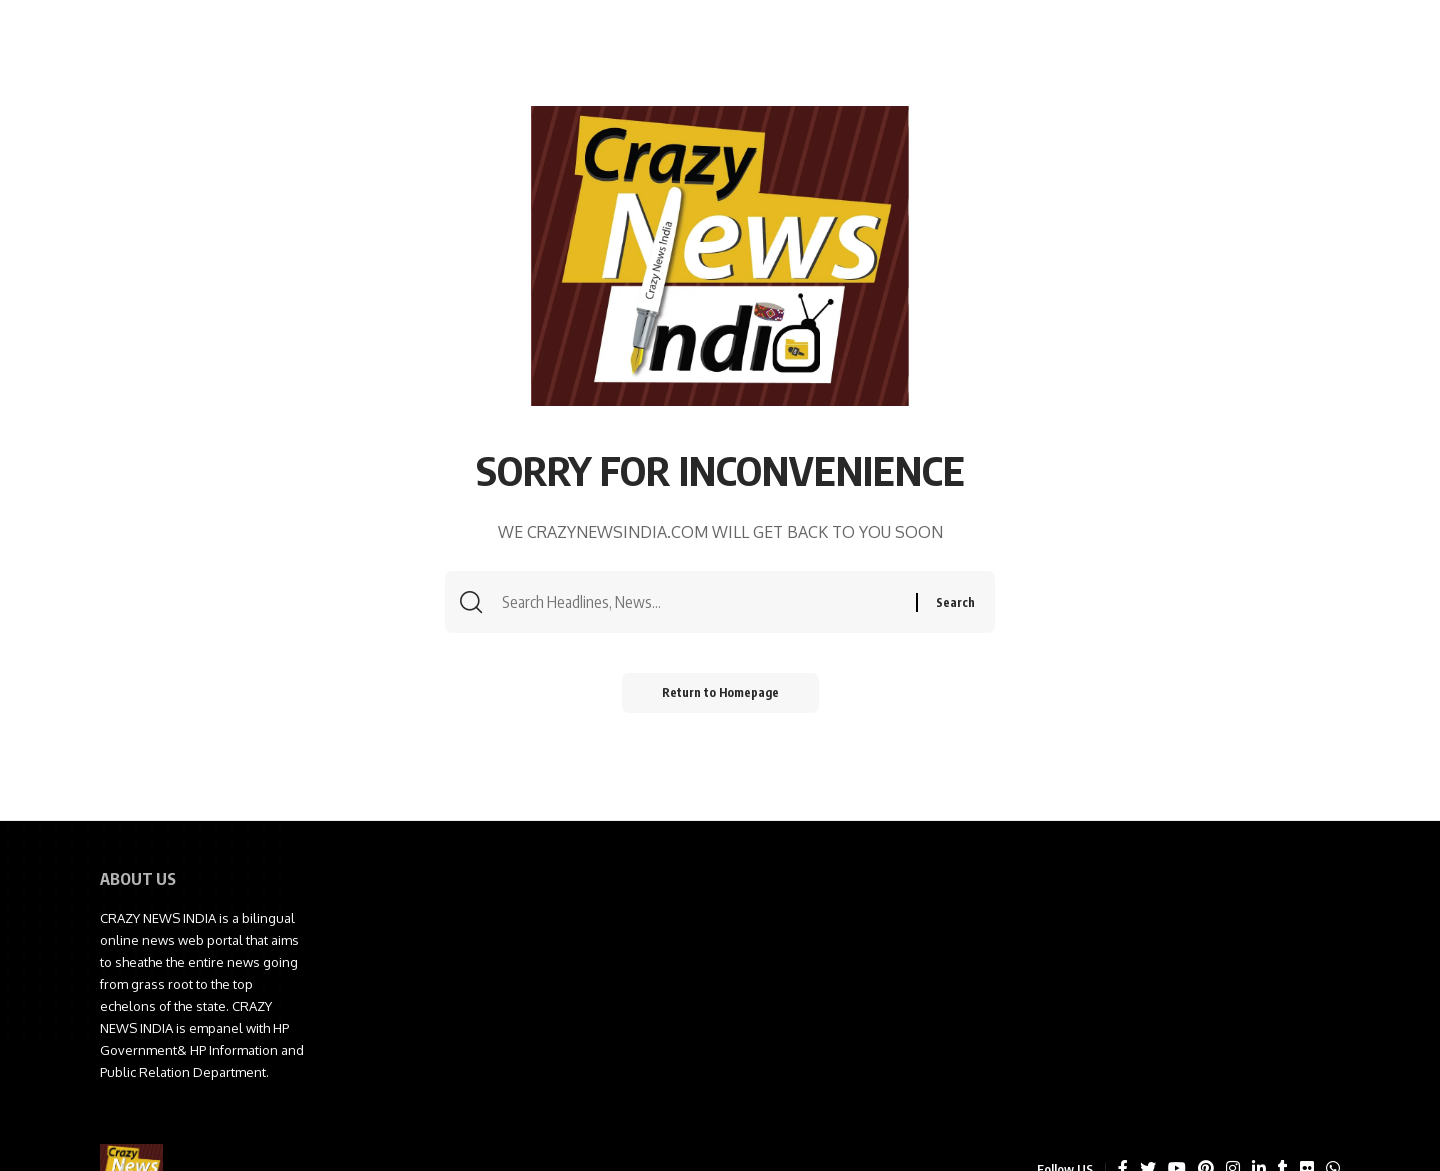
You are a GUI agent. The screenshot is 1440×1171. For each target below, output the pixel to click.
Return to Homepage (720, 692)
